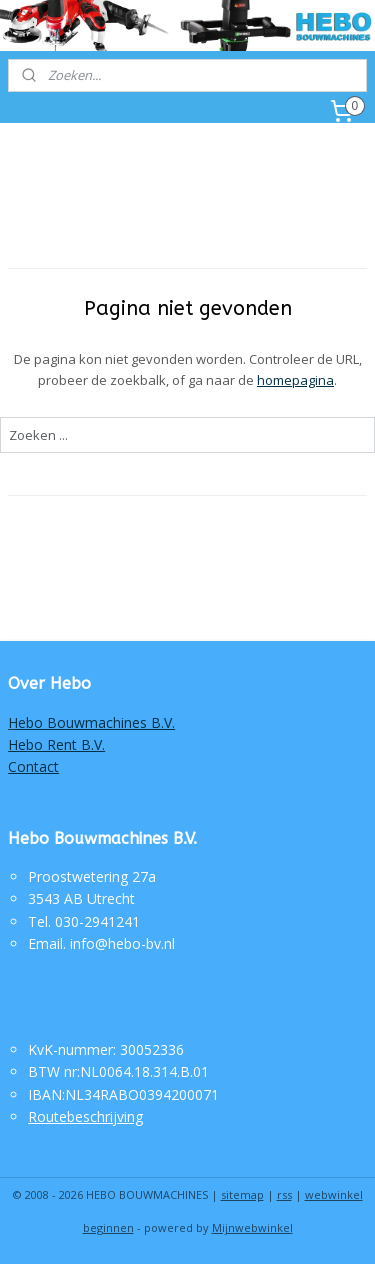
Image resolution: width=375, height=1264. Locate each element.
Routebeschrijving (85, 1116)
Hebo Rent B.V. (56, 744)
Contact (33, 766)
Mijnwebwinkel (252, 1227)
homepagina (295, 380)
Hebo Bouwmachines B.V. (91, 722)
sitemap (242, 1194)
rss (284, 1194)
